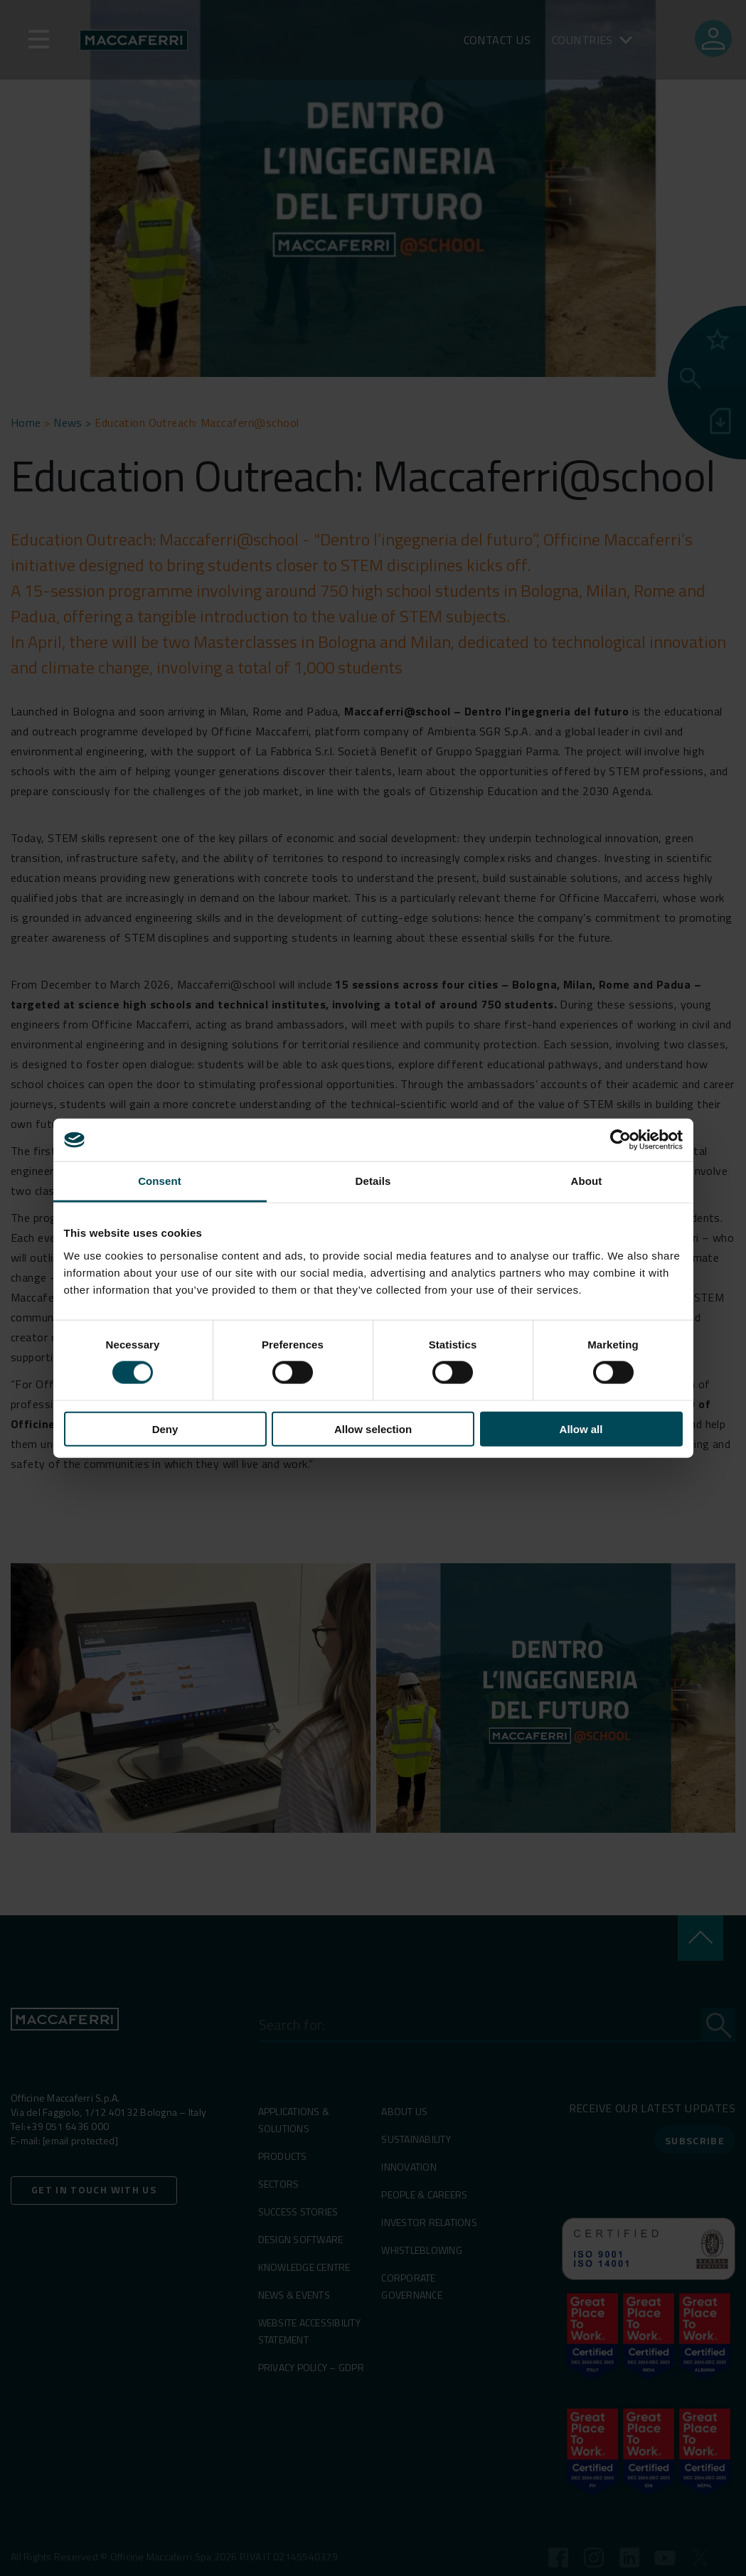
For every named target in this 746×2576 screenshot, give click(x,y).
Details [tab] (373, 1181)
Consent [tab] (159, 1181)
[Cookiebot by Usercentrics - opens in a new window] (620, 1140)
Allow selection (373, 1428)
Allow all (581, 1428)
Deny (165, 1428)
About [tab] (586, 1181)
